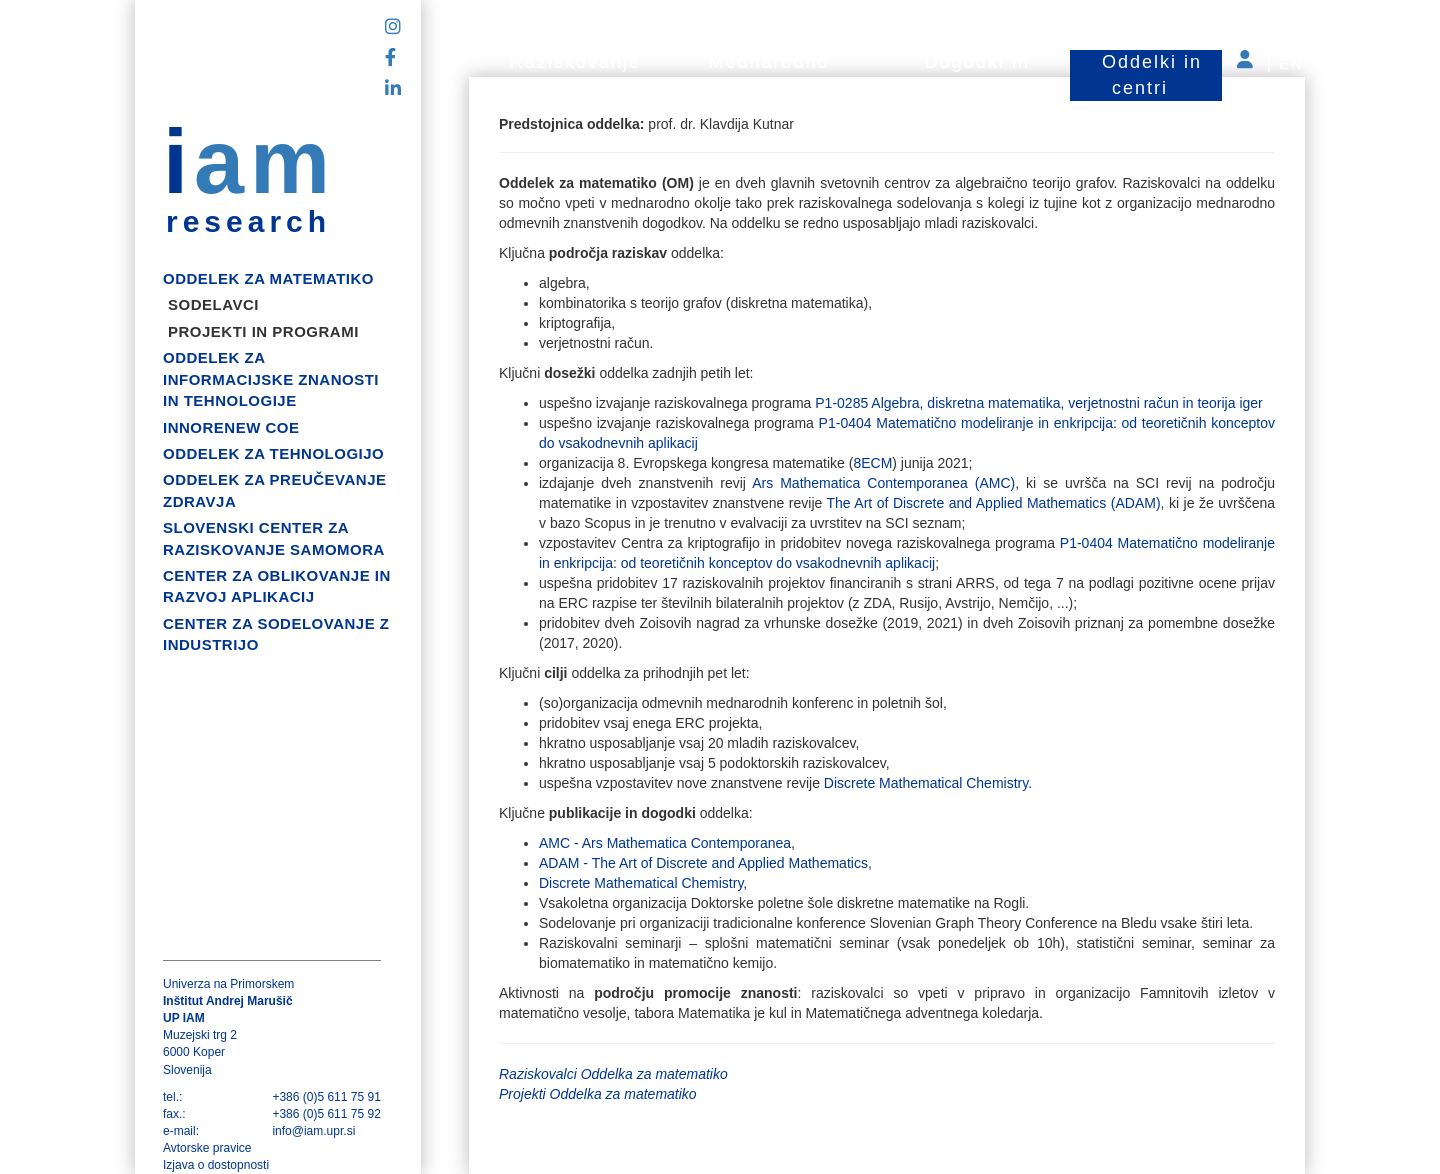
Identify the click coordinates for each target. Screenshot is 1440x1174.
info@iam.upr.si (313, 1131)
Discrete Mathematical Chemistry (926, 783)
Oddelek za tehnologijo (273, 453)
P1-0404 (848, 423)
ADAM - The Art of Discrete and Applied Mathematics (703, 863)
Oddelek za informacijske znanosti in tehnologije (271, 379)
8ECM (872, 463)
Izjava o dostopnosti (216, 1165)
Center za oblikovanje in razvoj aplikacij (277, 586)
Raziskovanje (575, 62)
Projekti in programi (263, 331)
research (248, 222)
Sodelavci (213, 304)
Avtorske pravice (207, 1148)
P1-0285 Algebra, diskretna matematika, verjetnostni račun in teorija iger (1038, 403)
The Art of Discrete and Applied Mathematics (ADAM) (994, 503)
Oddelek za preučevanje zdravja (275, 490)
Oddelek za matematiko (268, 278)
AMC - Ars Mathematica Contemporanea (665, 843)
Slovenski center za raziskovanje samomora (274, 538)
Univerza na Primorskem (228, 984)
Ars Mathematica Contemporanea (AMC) (880, 483)
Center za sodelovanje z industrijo (276, 634)
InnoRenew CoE (231, 427)
